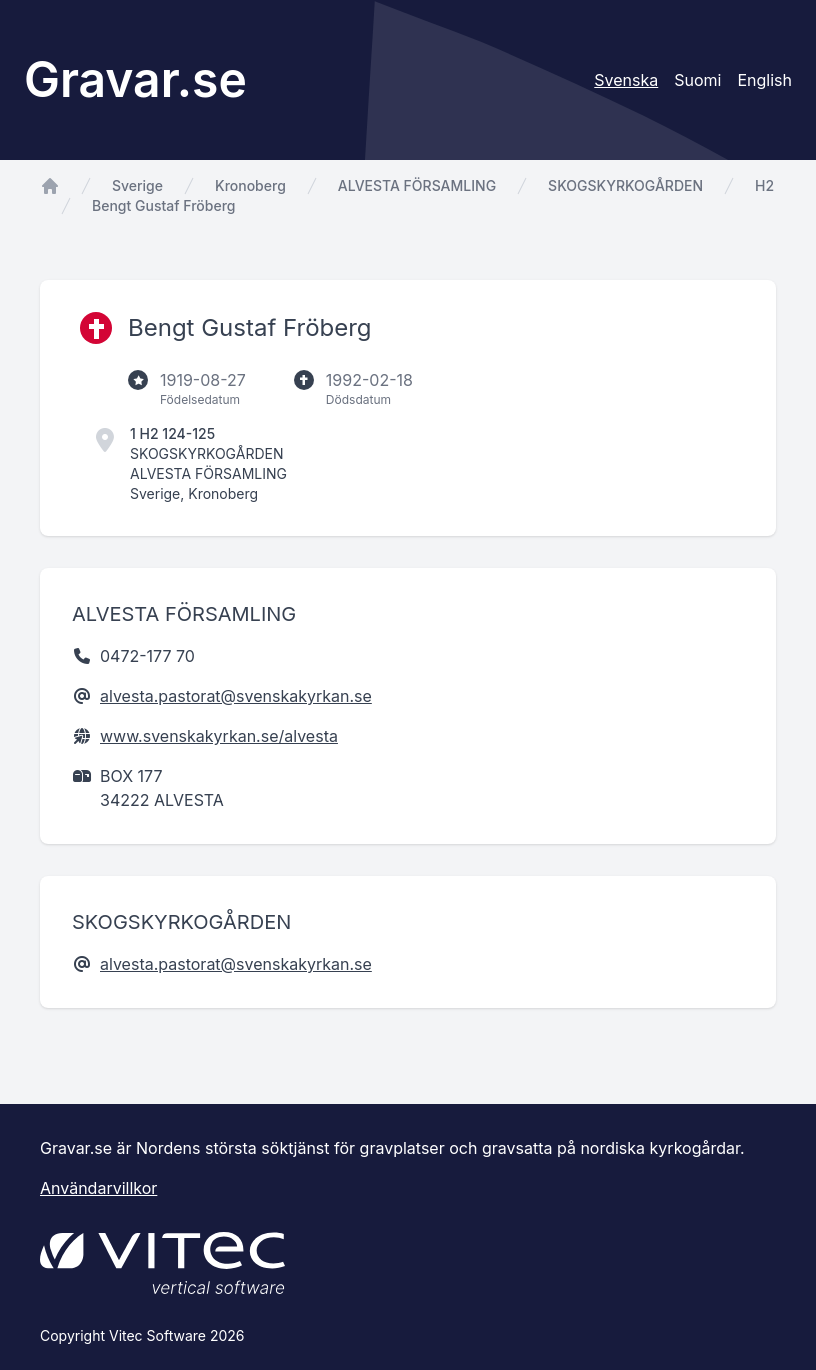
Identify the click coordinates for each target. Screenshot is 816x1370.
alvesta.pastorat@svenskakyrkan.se (236, 696)
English (764, 80)
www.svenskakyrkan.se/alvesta (219, 736)
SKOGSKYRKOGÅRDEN (625, 185)
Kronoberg (250, 185)
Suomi (697, 80)
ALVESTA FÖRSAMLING (417, 185)
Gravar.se (135, 79)
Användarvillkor (98, 1188)
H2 (764, 185)
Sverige (137, 185)
